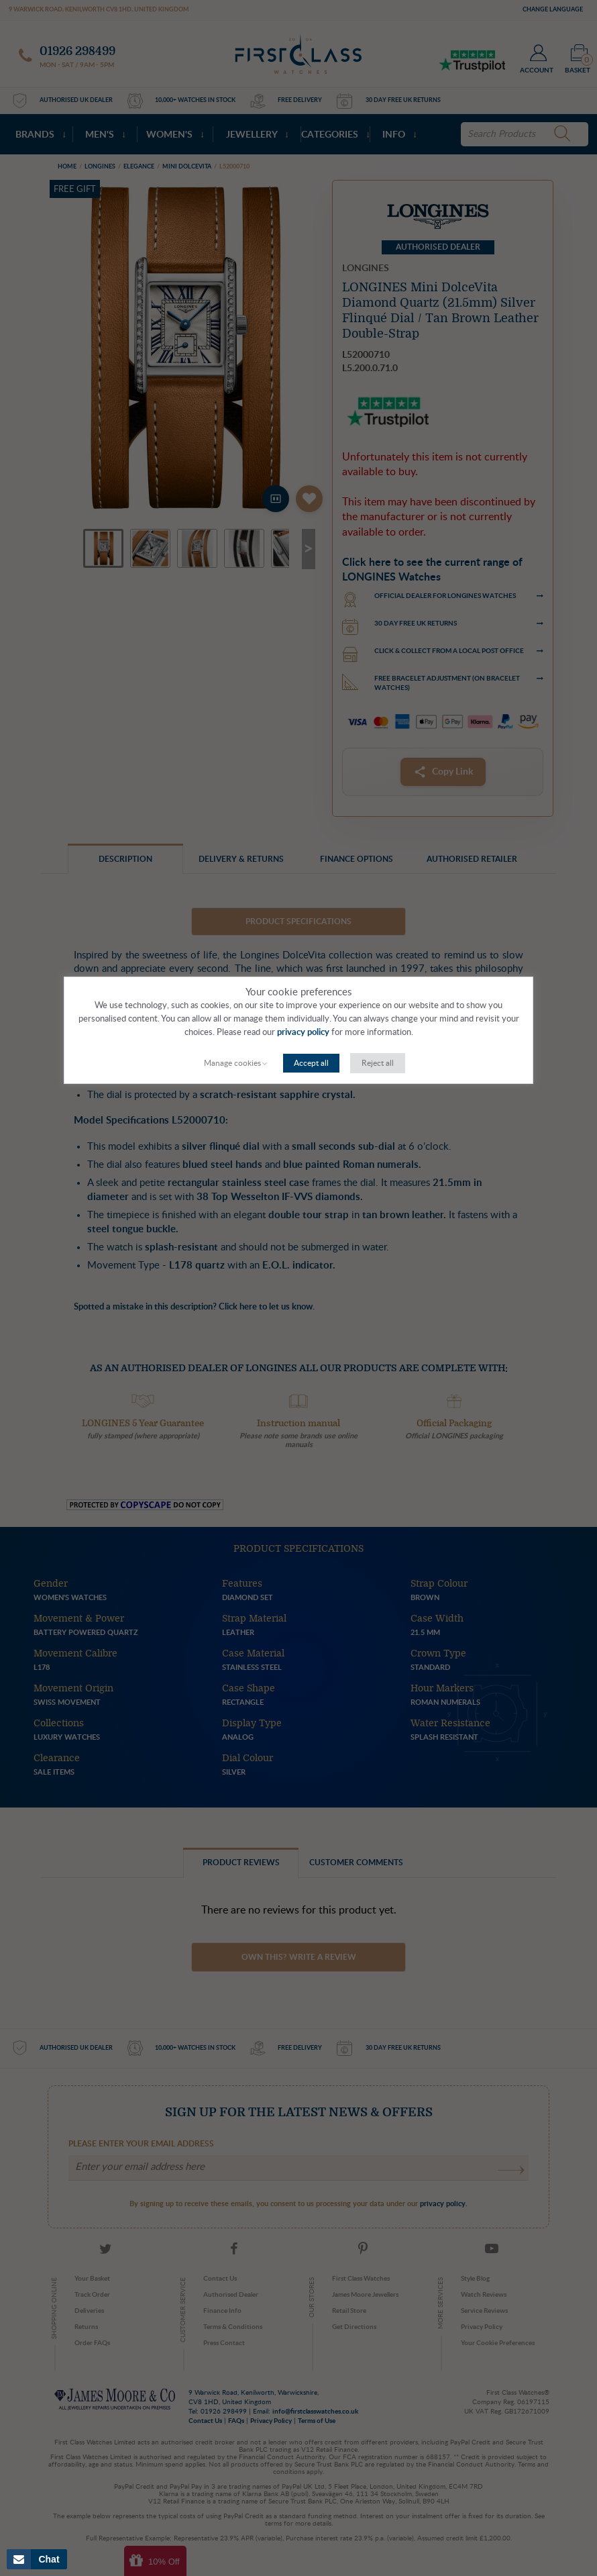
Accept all (311, 1063)
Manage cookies (232, 1063)
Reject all (378, 1063)
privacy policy (303, 1032)
